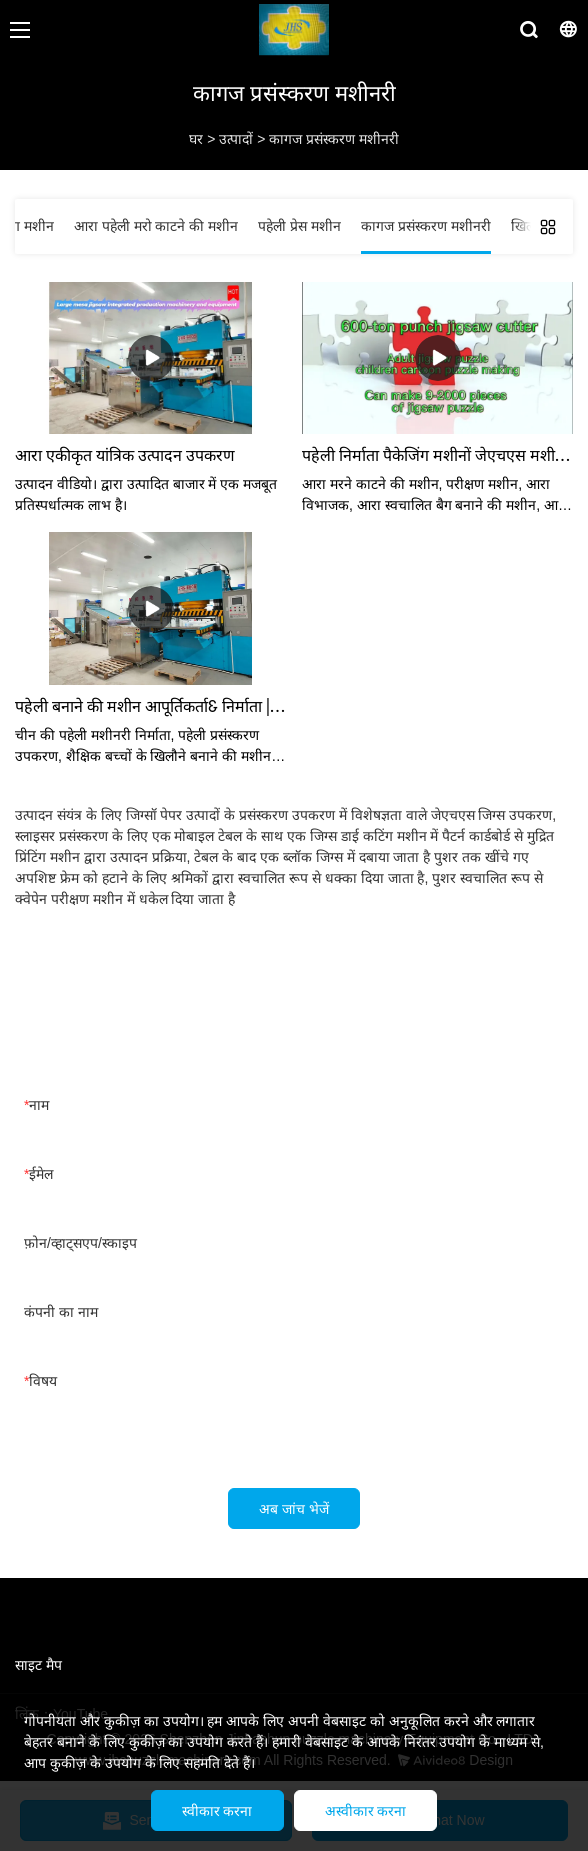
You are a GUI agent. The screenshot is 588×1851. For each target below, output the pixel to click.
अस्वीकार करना (366, 1811)
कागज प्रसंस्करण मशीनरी (334, 139)
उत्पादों (236, 139)
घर (196, 139)
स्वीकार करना (217, 1811)
